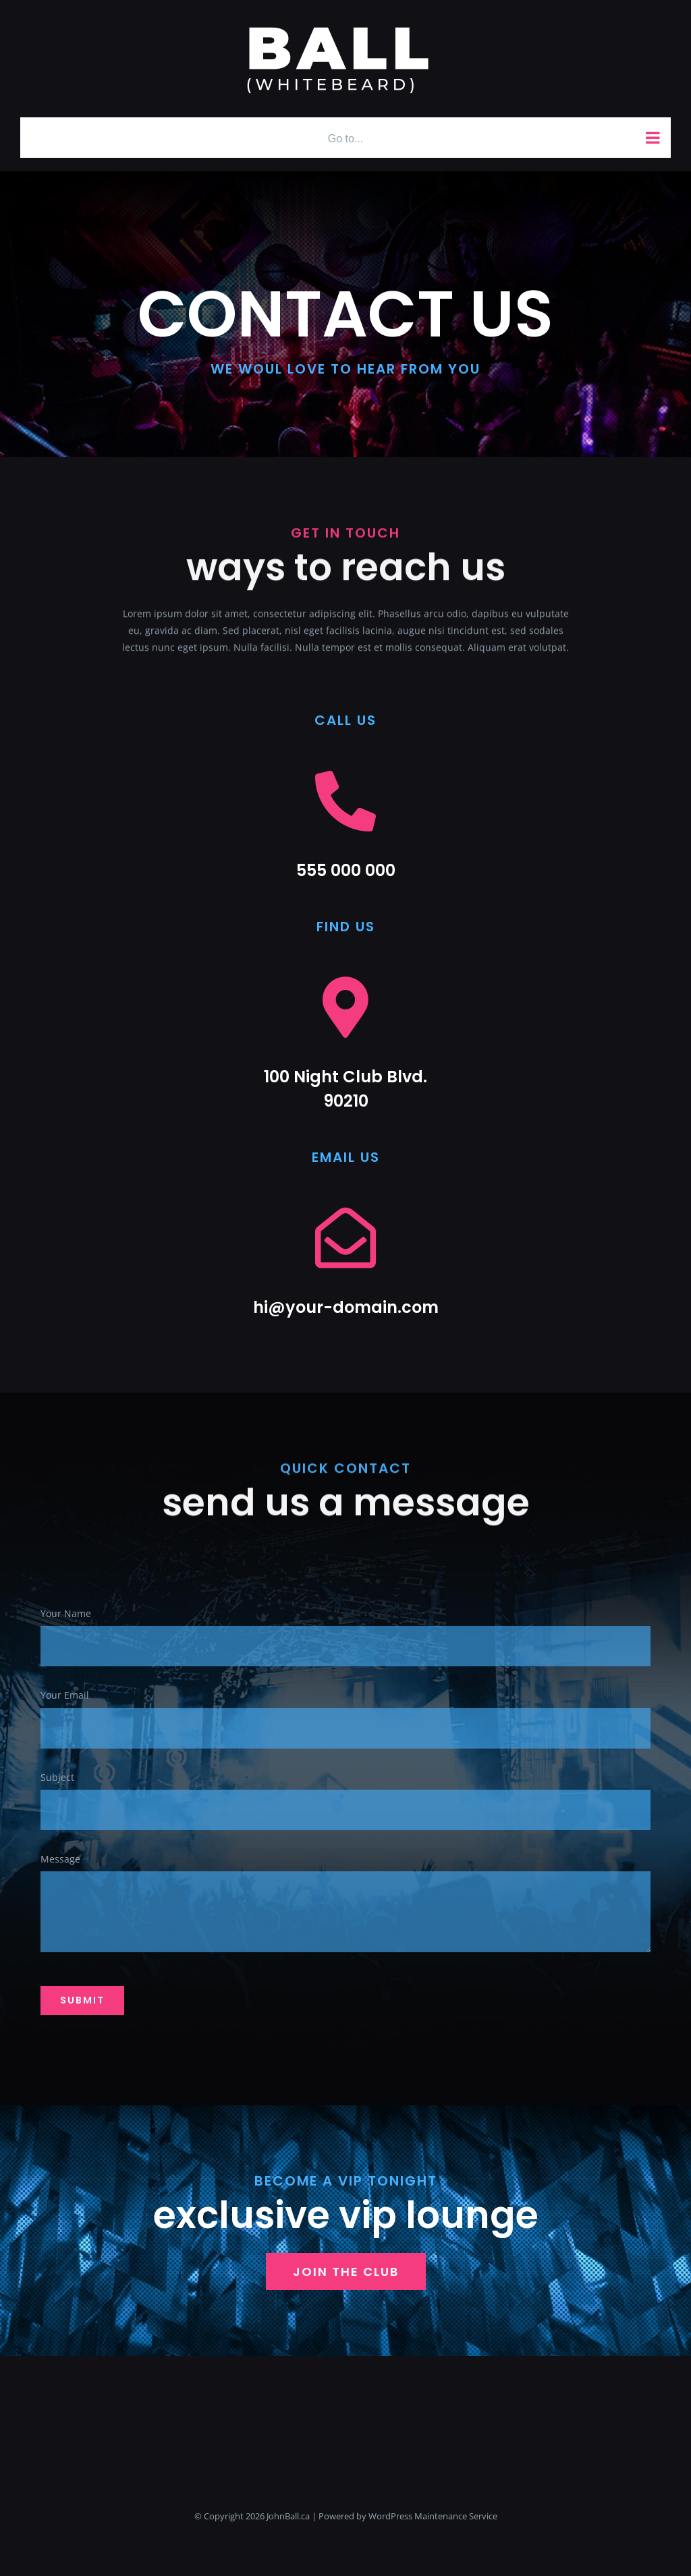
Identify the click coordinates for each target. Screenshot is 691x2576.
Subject (57, 1778)
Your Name (65, 1614)
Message (60, 1859)
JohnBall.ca (288, 2516)
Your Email (64, 1696)
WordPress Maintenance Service (432, 2516)
